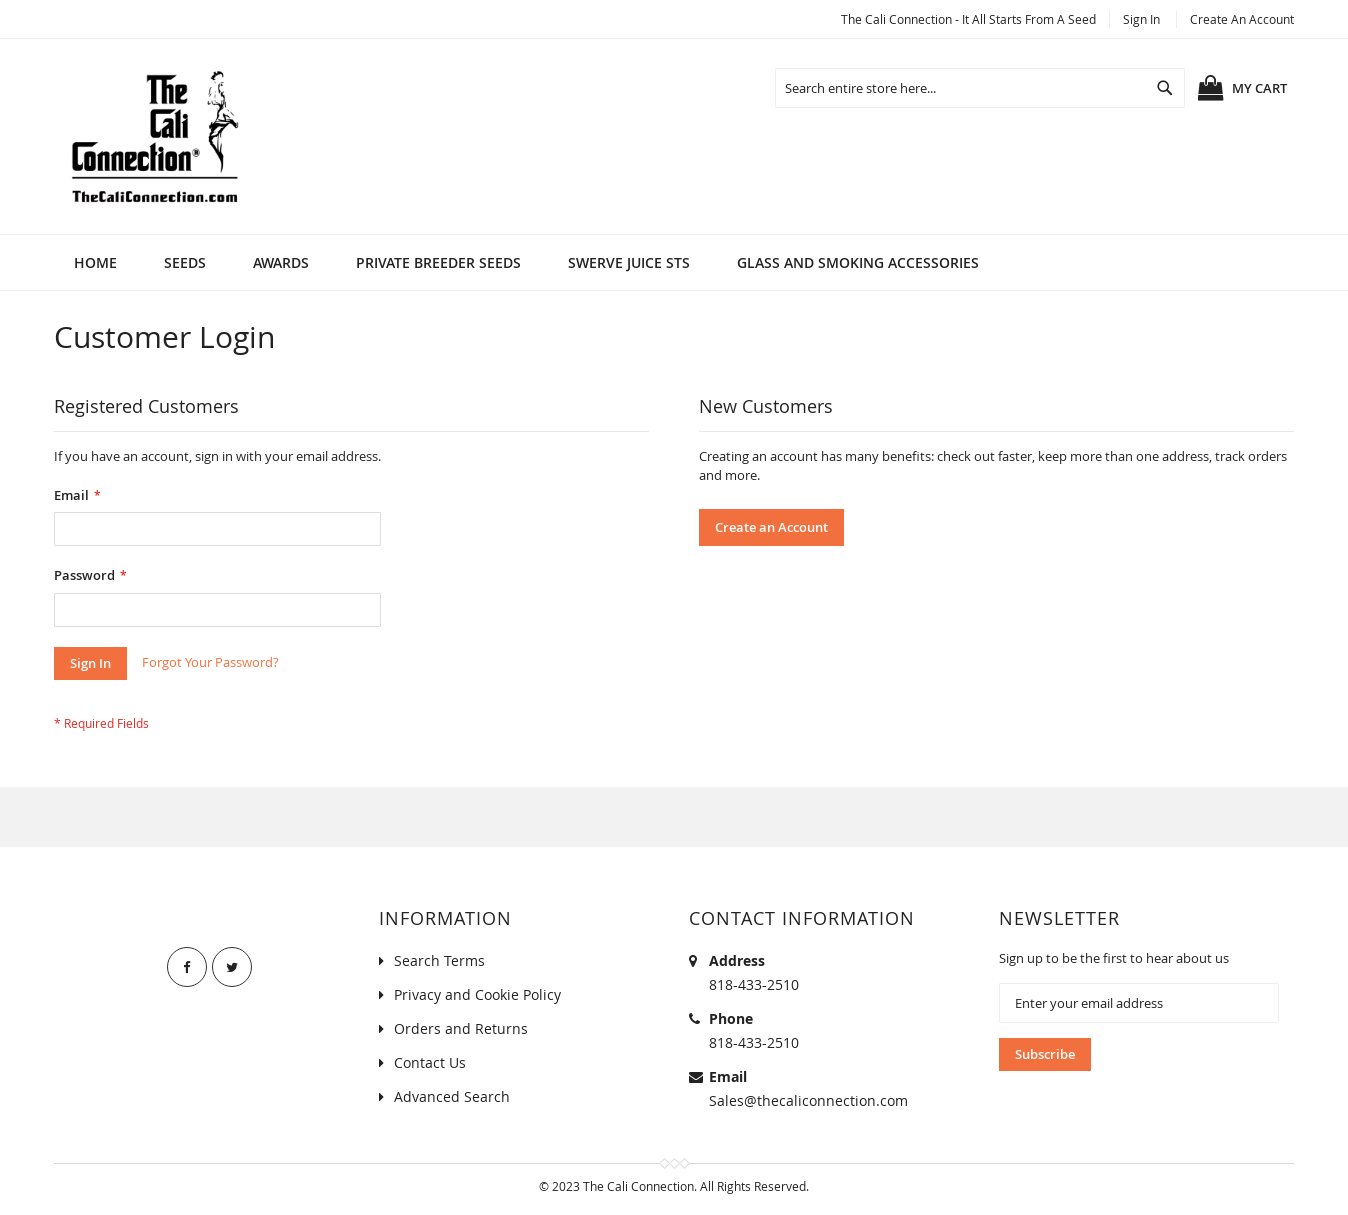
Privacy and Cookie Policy (477, 994)
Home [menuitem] (95, 262)
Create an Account (1242, 19)
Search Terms (439, 960)
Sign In (1141, 19)
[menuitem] (185, 262)
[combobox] (980, 88)
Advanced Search (452, 1096)
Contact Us (430, 1062)
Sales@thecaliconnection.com (808, 1100)
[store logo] (154, 136)
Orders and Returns (461, 1028)
